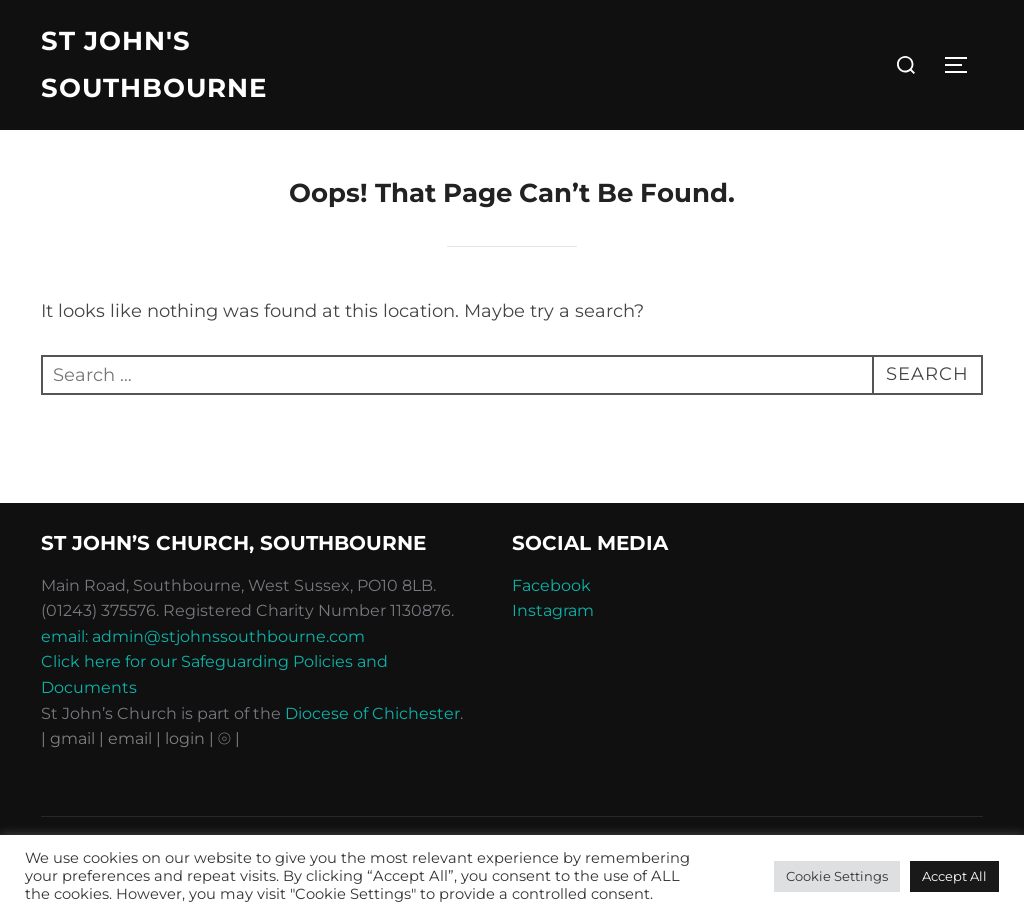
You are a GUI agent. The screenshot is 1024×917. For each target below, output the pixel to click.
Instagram (553, 614)
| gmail (70, 742)
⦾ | (229, 742)
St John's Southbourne (154, 64)
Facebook (551, 588)
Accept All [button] (954, 876)
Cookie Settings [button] (837, 876)
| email (127, 742)
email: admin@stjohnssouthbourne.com (203, 639)
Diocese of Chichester (372, 716)
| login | (185, 742)
